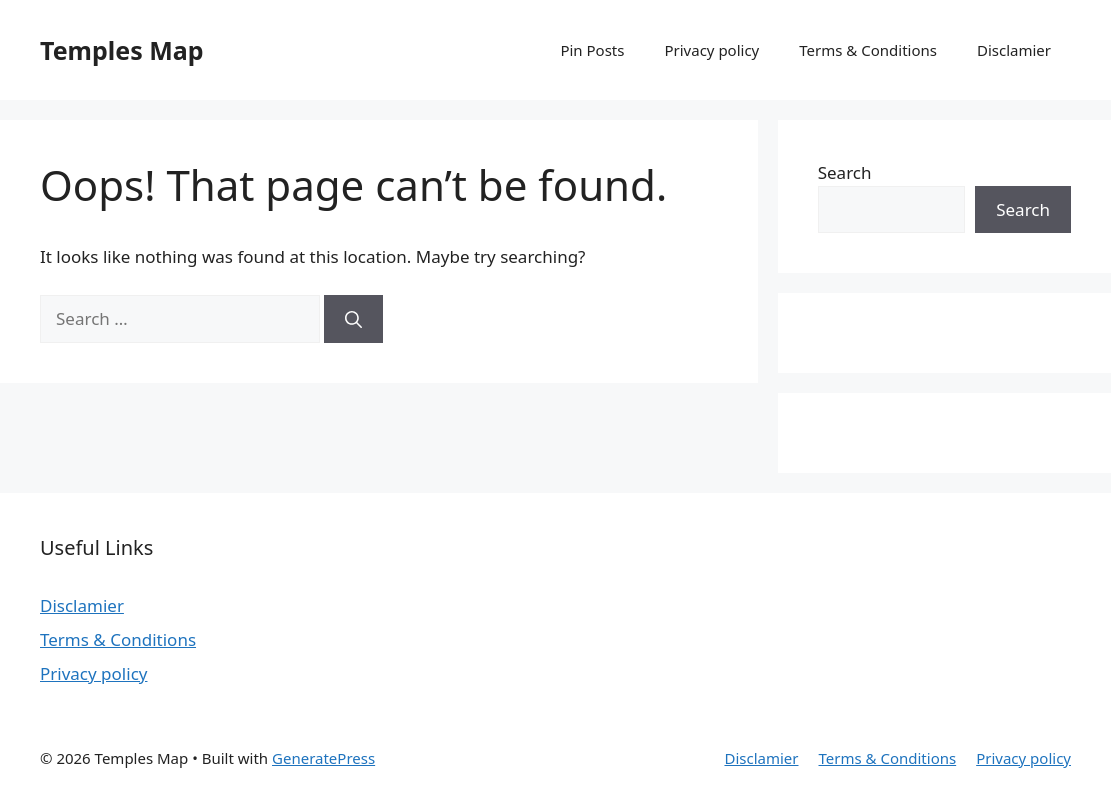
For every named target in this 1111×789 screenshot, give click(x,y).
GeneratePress (323, 758)
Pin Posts (592, 50)
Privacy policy (711, 50)
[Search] (353, 319)
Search (845, 172)
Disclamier (1014, 50)
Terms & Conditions (868, 50)
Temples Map (122, 50)
